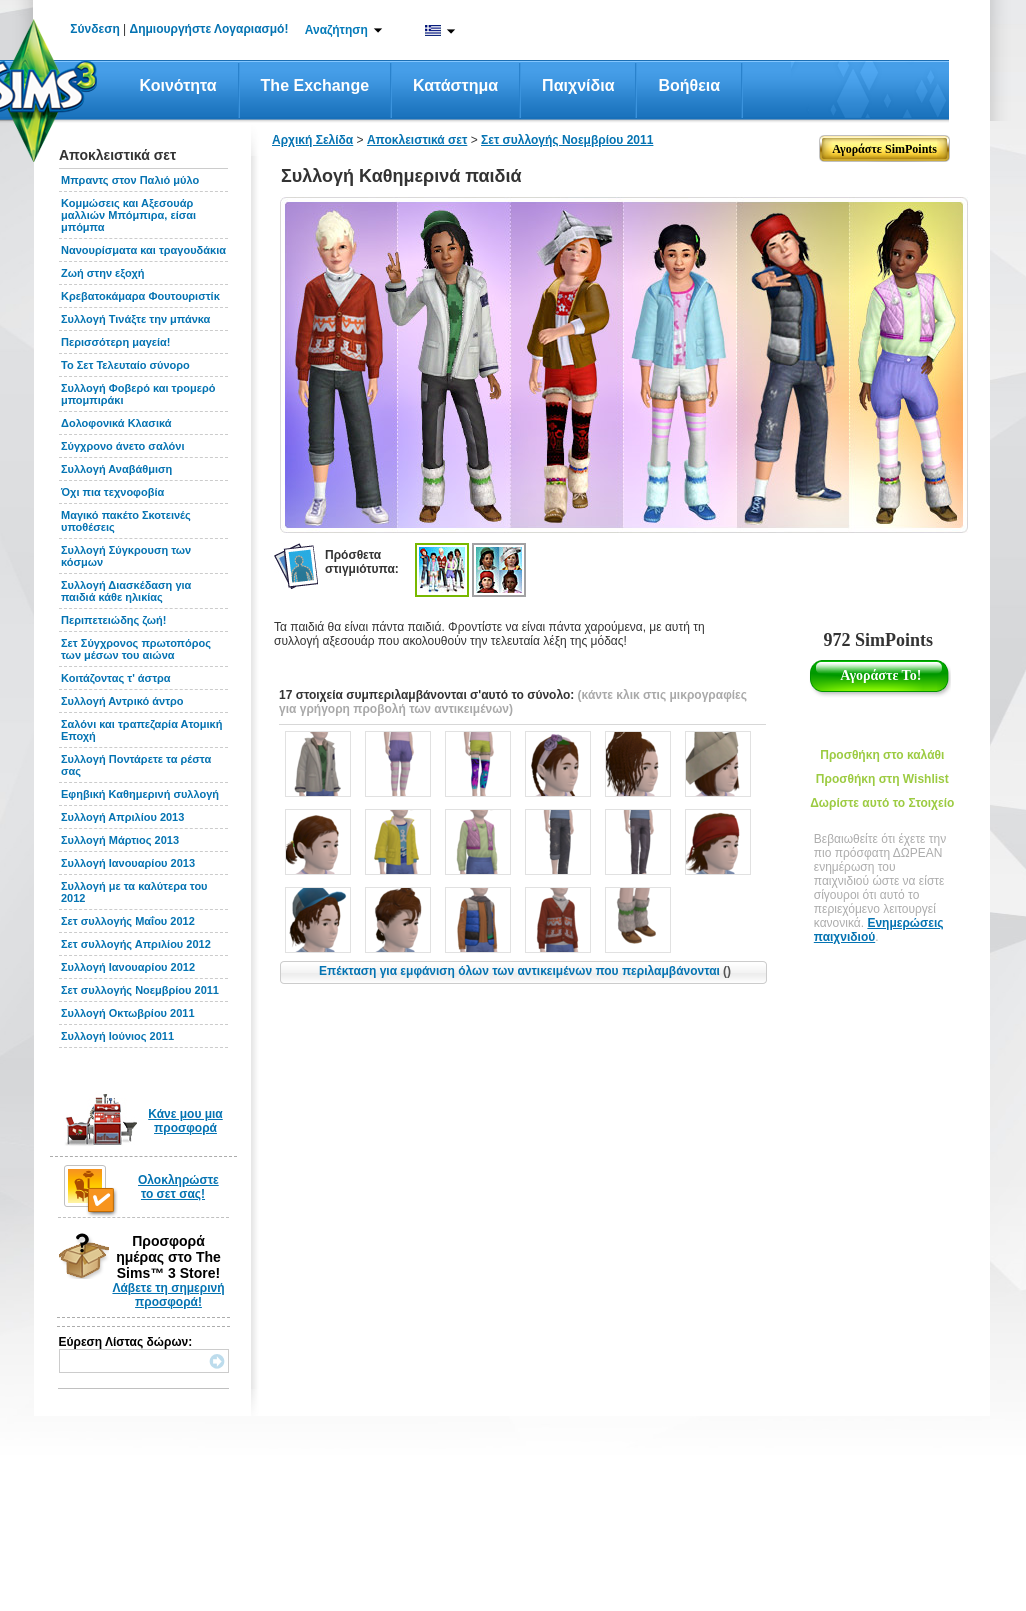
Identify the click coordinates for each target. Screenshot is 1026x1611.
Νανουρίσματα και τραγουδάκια (143, 250)
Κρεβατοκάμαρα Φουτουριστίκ (140, 296)
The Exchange (315, 85)
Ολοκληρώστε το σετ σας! (178, 1187)
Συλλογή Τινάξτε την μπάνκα (135, 319)
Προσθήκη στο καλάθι (882, 755)
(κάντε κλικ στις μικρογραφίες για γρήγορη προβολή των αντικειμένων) (513, 702)
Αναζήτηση (336, 30)
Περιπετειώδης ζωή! (113, 620)
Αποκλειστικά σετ (417, 140)
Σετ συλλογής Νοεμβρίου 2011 (140, 990)
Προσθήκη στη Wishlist (882, 779)
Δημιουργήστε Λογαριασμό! (209, 29)
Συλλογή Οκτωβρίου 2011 (128, 1013)
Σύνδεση (94, 29)
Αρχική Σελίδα (312, 140)
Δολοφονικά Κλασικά (116, 423)
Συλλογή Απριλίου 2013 (122, 817)
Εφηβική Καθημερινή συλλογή (140, 794)
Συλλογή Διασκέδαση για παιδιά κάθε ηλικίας (126, 591)
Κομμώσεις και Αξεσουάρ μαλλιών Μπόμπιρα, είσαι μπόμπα (128, 215)
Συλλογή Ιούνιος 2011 (117, 1036)
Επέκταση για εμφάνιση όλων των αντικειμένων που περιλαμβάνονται (525, 971)
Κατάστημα (455, 85)
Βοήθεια (689, 85)
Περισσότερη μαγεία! (116, 342)
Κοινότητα (178, 85)
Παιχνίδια (578, 85)
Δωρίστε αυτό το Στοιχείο (882, 803)
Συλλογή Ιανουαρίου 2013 (128, 863)
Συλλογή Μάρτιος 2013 (120, 840)
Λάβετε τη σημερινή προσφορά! (168, 1295)
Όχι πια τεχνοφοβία (112, 492)
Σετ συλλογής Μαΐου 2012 (128, 921)
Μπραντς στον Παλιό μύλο (130, 180)
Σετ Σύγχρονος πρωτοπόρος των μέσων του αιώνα (136, 649)
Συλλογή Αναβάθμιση (116, 469)
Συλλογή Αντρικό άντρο (122, 701)
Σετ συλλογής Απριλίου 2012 (136, 944)
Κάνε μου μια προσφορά (185, 1121)
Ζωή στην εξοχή (102, 273)
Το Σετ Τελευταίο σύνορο (125, 365)
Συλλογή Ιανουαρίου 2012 (128, 967)
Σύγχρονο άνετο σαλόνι (123, 446)
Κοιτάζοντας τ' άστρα (116, 678)
